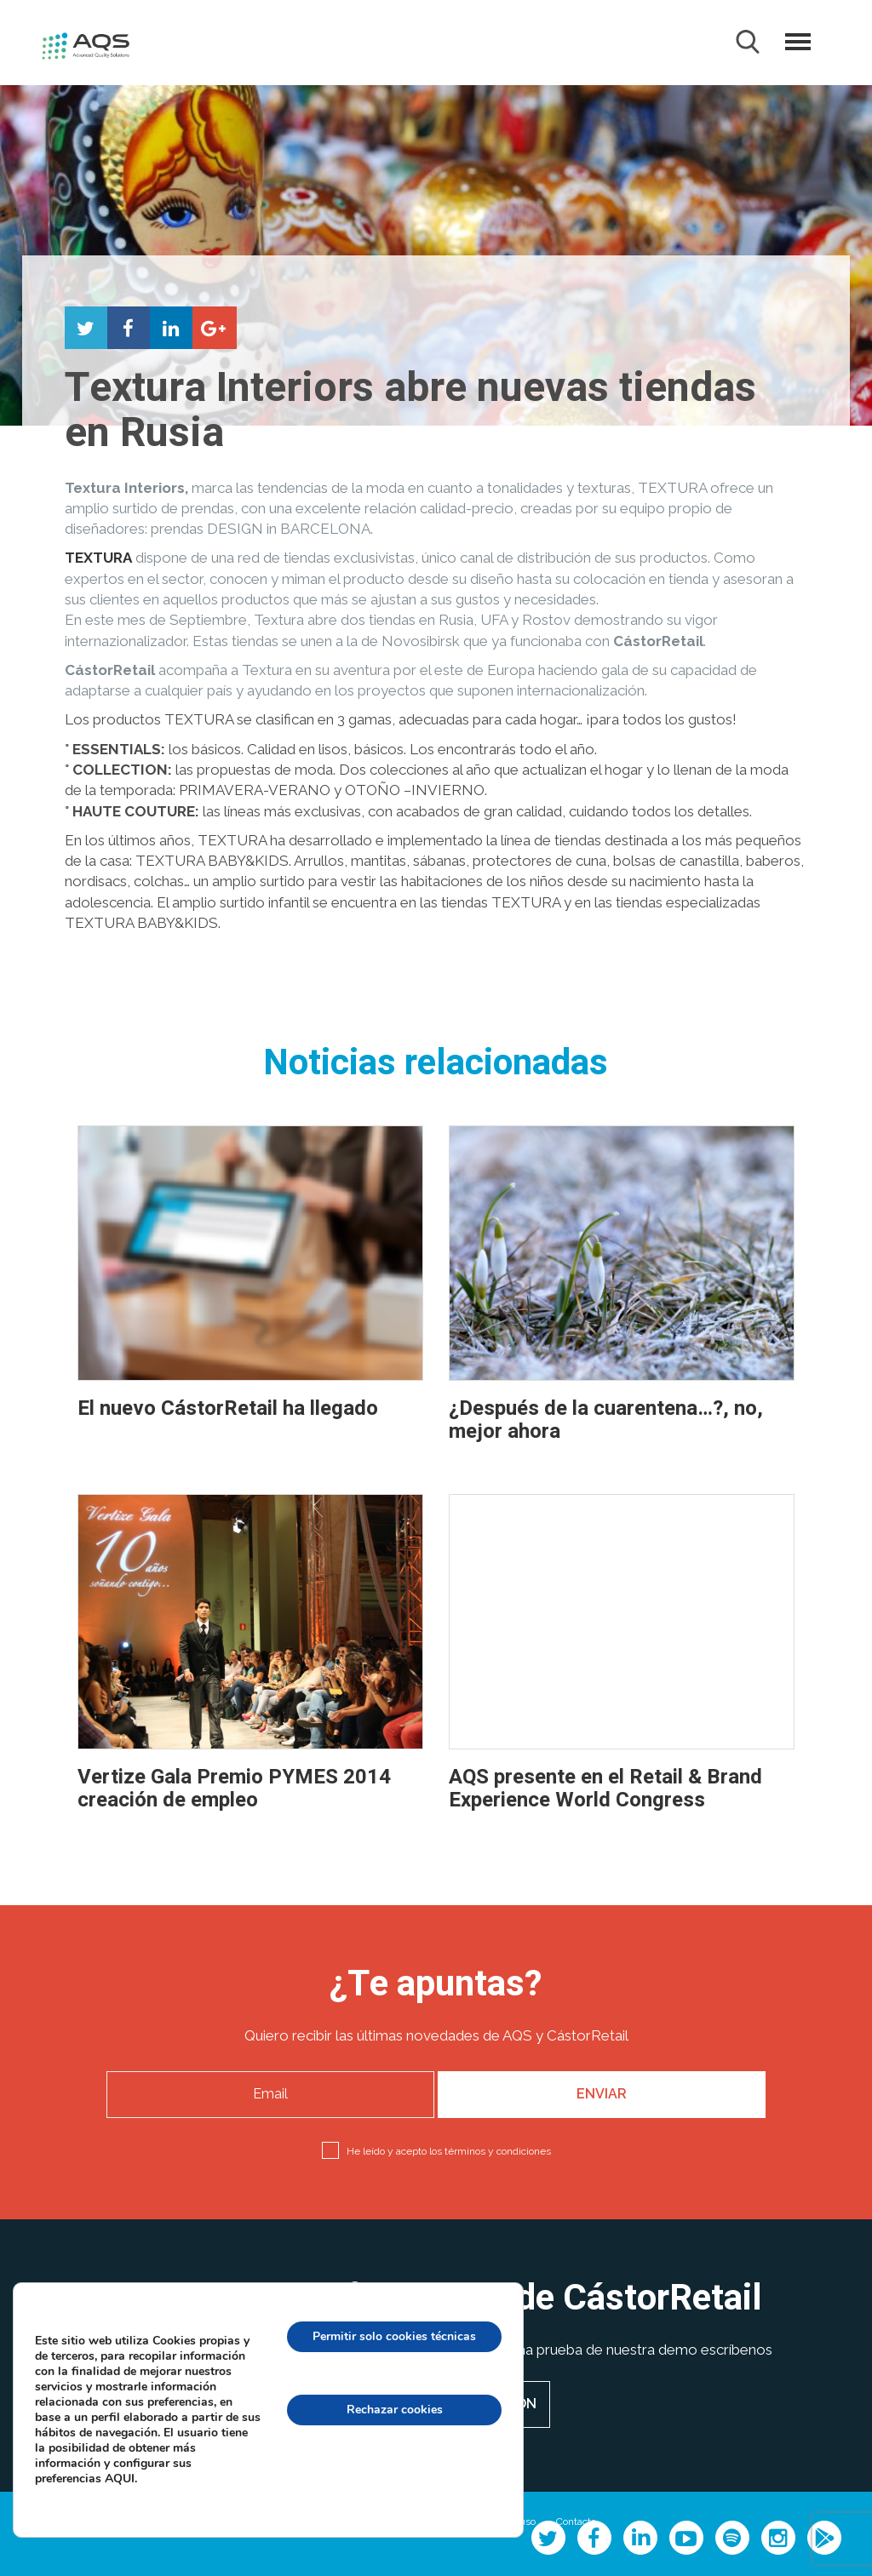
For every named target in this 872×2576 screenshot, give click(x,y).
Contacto (576, 2521)
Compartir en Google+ (213, 327)
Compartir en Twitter (86, 327)
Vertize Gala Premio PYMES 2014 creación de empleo (234, 1788)
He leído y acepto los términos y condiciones (449, 2151)
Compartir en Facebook (128, 327)
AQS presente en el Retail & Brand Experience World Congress (605, 1788)
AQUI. (125, 2486)
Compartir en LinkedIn (171, 327)
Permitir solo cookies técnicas (390, 2337)
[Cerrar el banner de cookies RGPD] (511, 2315)
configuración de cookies (390, 2483)
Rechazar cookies (390, 2410)
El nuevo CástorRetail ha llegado (227, 1408)
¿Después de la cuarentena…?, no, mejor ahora (606, 1419)
